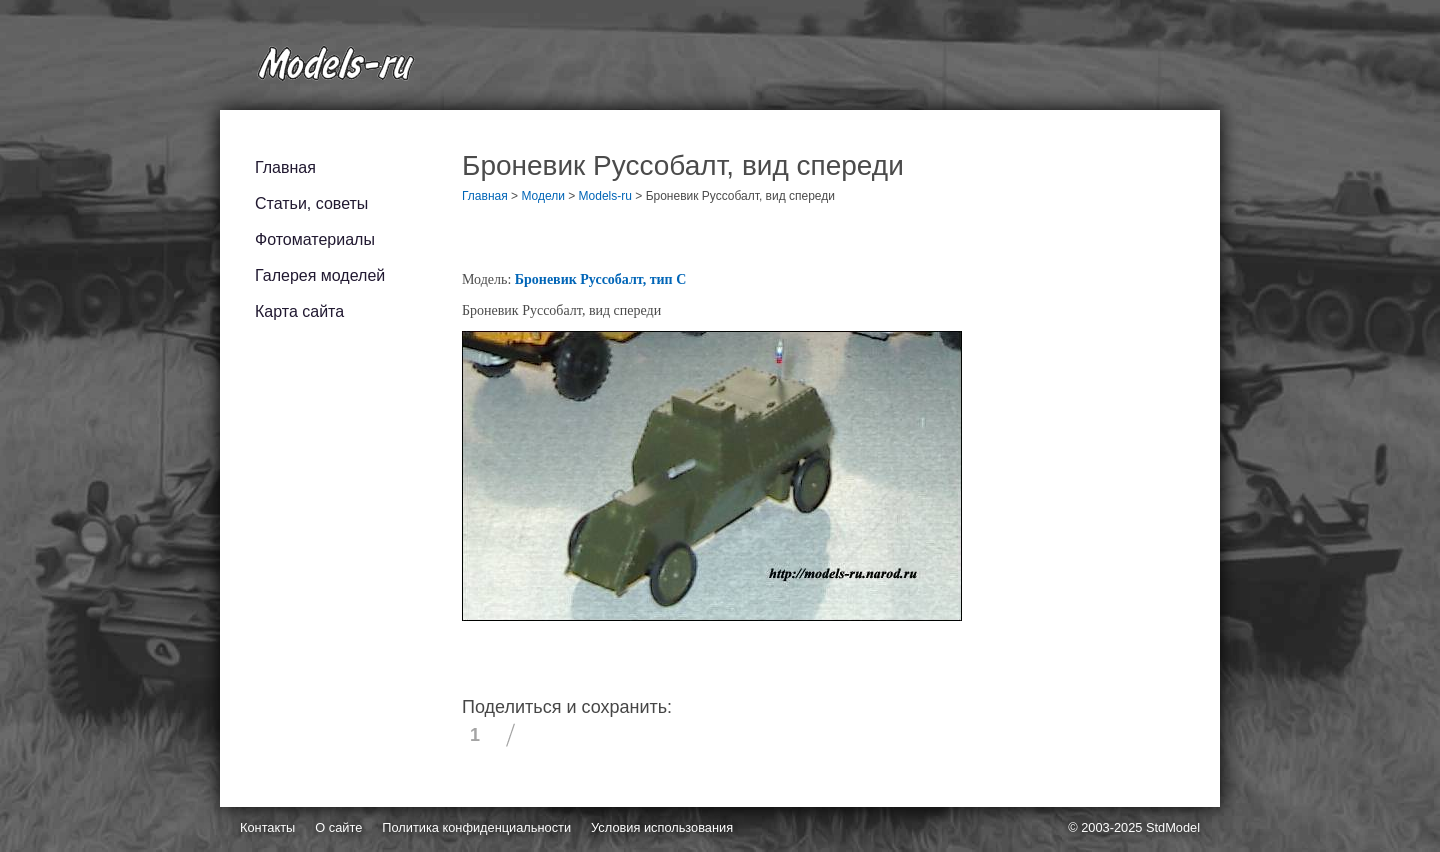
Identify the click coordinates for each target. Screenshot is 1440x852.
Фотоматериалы (315, 239)
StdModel (1173, 827)
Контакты (267, 827)
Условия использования (662, 827)
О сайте (338, 827)
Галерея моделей (320, 275)
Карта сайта (299, 311)
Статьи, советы (311, 203)
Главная (285, 167)
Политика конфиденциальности (476, 827)
